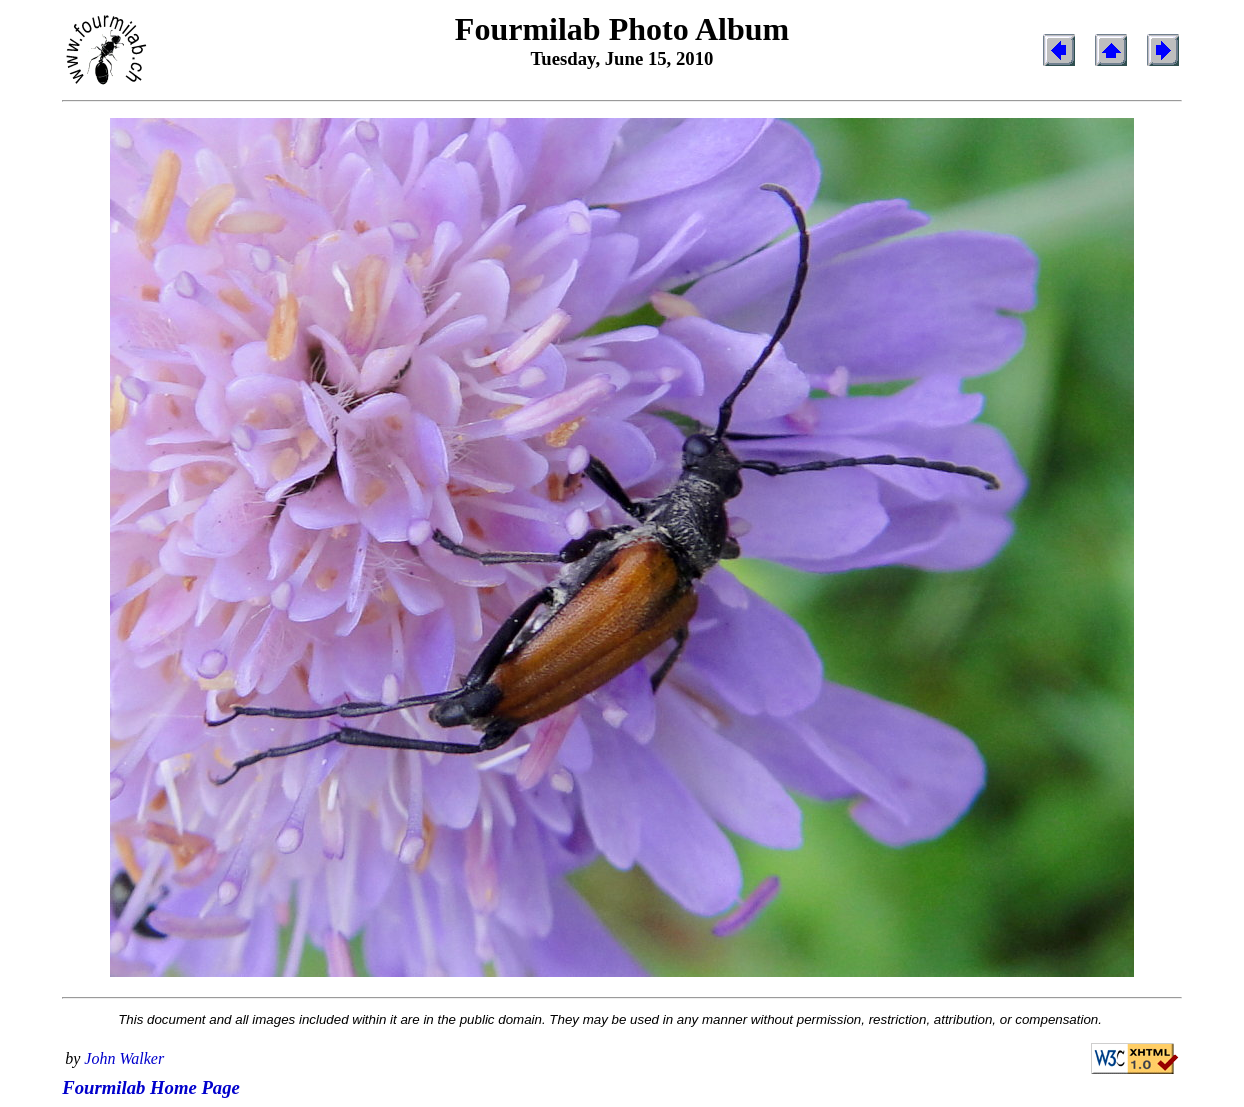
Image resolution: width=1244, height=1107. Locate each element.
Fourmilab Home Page (151, 1087)
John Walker (124, 1058)
